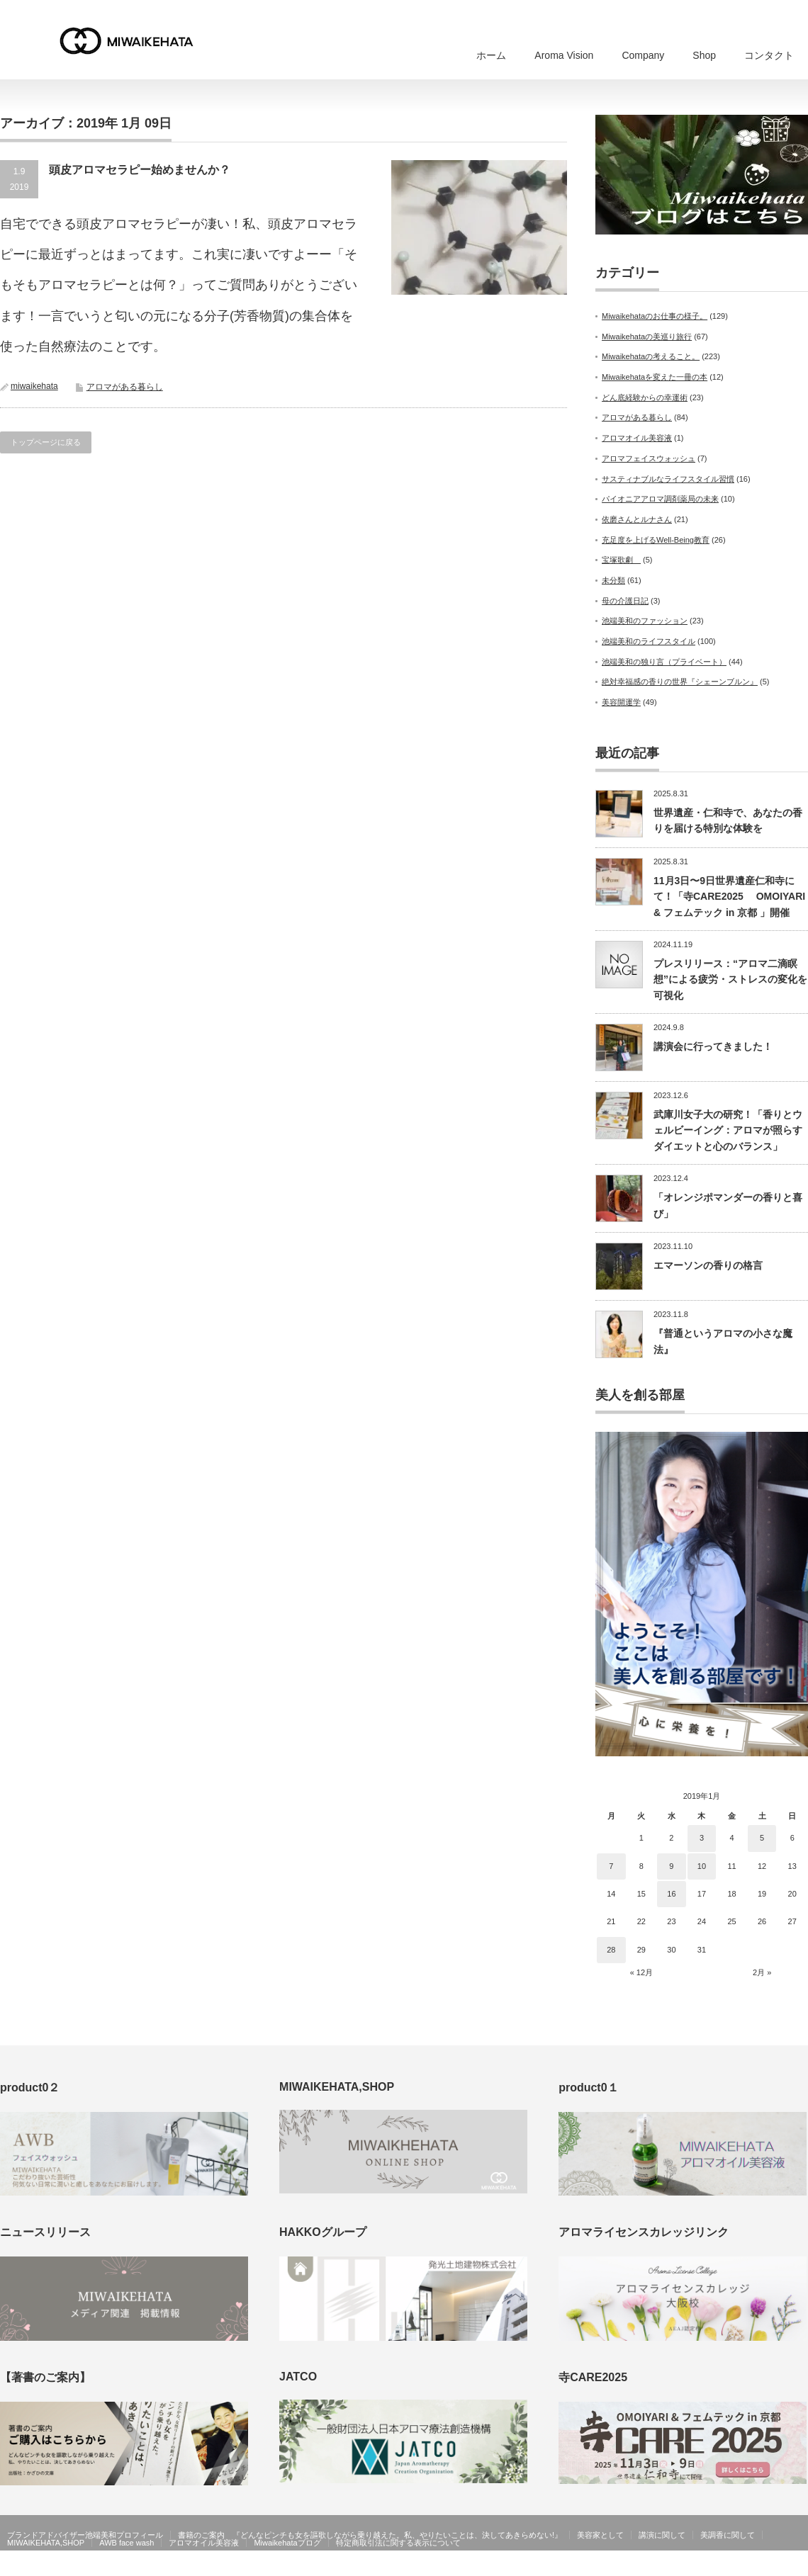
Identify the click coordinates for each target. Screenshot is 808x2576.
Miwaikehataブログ (287, 2542)
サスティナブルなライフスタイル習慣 (668, 479)
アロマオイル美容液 (637, 438)
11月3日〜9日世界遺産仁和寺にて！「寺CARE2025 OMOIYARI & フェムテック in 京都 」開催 (729, 896)
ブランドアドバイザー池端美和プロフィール (85, 2535)
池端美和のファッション (645, 620)
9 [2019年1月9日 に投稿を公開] (671, 1866)
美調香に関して (727, 2535)
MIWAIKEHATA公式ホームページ (714, 2566)
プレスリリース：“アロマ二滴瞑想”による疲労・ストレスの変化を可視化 (730, 979)
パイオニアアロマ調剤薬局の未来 (660, 499)
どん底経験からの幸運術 (645, 397)
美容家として (600, 2535)
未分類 (613, 580)
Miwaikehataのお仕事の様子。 (654, 316)
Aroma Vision (563, 55)
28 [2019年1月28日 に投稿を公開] (611, 1949)
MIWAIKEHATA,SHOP (45, 2542)
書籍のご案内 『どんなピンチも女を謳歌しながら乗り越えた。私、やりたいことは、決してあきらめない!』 (370, 2535)
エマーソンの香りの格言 (708, 1265)
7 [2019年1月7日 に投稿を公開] (611, 1866)
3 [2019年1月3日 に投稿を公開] (702, 1838)
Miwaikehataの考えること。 (651, 356)
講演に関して (662, 2535)
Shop (704, 55)
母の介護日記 (625, 601)
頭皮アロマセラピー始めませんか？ (139, 170)
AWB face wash (126, 2542)
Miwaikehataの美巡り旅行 (647, 336)
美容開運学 (621, 702)
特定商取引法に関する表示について (398, 2542)
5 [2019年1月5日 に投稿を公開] (762, 1838)
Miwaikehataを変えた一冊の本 (654, 377)
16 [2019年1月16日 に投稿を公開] (671, 1893)
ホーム (491, 55)
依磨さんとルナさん (637, 519)
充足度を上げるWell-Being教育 (655, 540)
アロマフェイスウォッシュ (648, 458)
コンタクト (769, 55)
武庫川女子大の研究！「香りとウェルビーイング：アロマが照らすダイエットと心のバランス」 (727, 1130)
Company (643, 55)
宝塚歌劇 (621, 559)
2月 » (762, 1972)
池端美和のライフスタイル (648, 641)
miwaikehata (34, 386)
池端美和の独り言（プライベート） (664, 661)
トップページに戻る (46, 442)
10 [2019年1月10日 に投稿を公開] (701, 1866)
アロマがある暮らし (124, 387)
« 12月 (641, 1972)
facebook (799, 2566)
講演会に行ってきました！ (713, 1046)
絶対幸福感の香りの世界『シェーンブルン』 (680, 681)
